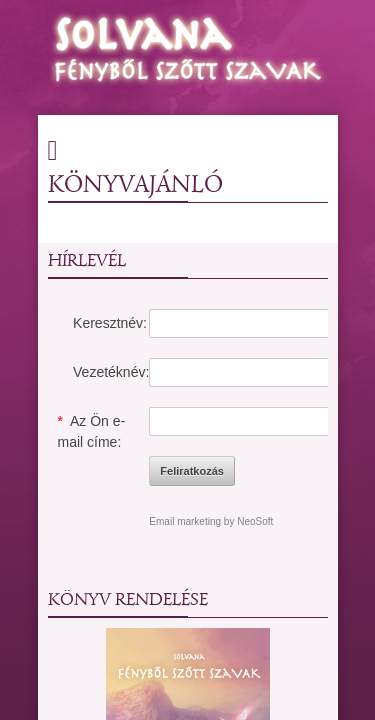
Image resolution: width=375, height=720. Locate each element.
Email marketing (185, 521)
